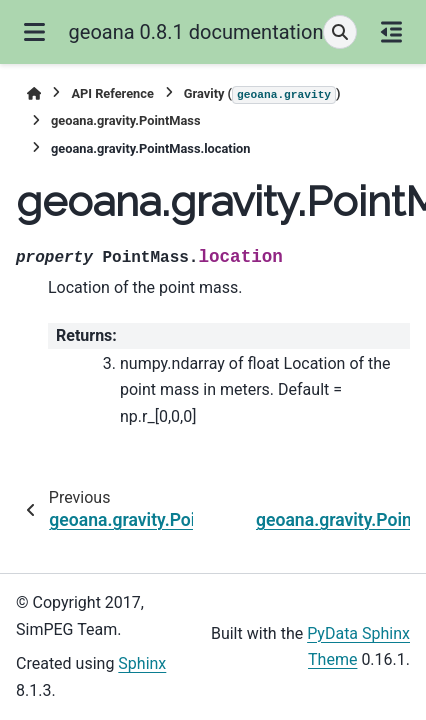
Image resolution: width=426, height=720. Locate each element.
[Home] (34, 93)
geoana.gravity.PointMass (125, 120)
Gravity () (262, 95)
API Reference (112, 93)
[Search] (340, 32)
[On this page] (391, 32)
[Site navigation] (34, 32)
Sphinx (142, 663)
